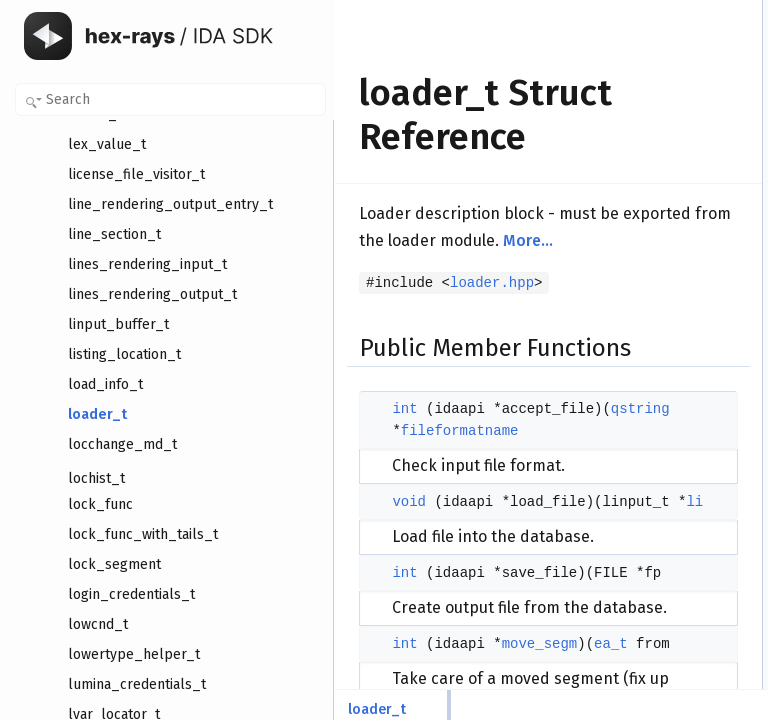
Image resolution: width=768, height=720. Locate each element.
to (629, 341)
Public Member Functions (675, 11)
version (643, 165)
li (626, 231)
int (404, 508)
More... (528, 311)
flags (636, 187)
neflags (643, 275)
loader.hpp (492, 354)
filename (646, 253)
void (409, 667)
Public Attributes (651, 143)
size (634, 363)
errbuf (639, 517)
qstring (430, 552)
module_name (662, 429)
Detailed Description (661, 539)
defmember (654, 495)
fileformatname (460, 574)
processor (650, 209)
